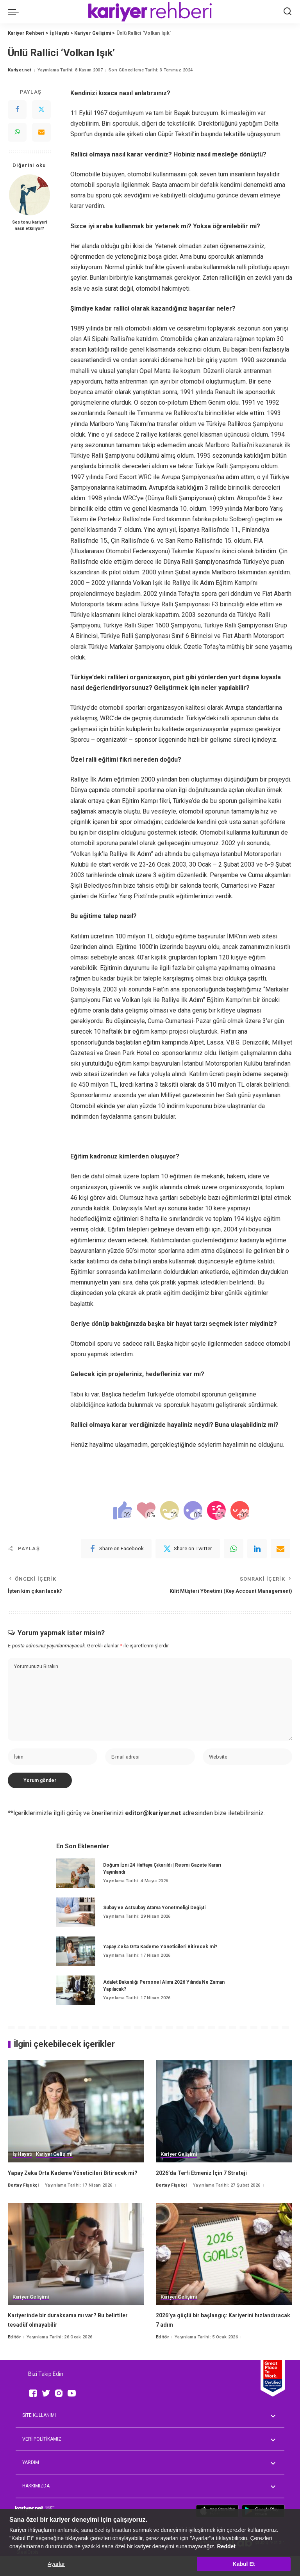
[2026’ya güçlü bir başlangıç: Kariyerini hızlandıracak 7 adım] (224, 2277)
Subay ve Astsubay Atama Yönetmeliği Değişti (154, 1921)
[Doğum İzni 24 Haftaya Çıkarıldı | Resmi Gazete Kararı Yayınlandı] (75, 1887)
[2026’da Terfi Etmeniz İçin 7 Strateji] (224, 2125)
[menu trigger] (15, 11)
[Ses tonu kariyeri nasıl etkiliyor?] (29, 194)
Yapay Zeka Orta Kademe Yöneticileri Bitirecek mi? (160, 1960)
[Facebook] (17, 109)
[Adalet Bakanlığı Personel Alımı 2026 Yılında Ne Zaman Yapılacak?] (75, 2004)
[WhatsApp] (17, 132)
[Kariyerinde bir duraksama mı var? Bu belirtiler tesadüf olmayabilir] (76, 2277)
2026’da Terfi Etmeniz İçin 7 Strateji (208, 2186)
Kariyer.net (20, 70)
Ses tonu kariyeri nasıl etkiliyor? (29, 225)
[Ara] (287, 11)
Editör (14, 2360)
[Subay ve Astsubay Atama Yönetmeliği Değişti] (75, 1926)
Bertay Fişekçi (23, 2208)
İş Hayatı (22, 2168)
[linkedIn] (257, 1548)
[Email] (41, 132)
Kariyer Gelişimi (56, 2168)
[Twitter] (41, 109)
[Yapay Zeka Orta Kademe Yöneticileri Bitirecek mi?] (75, 1965)
